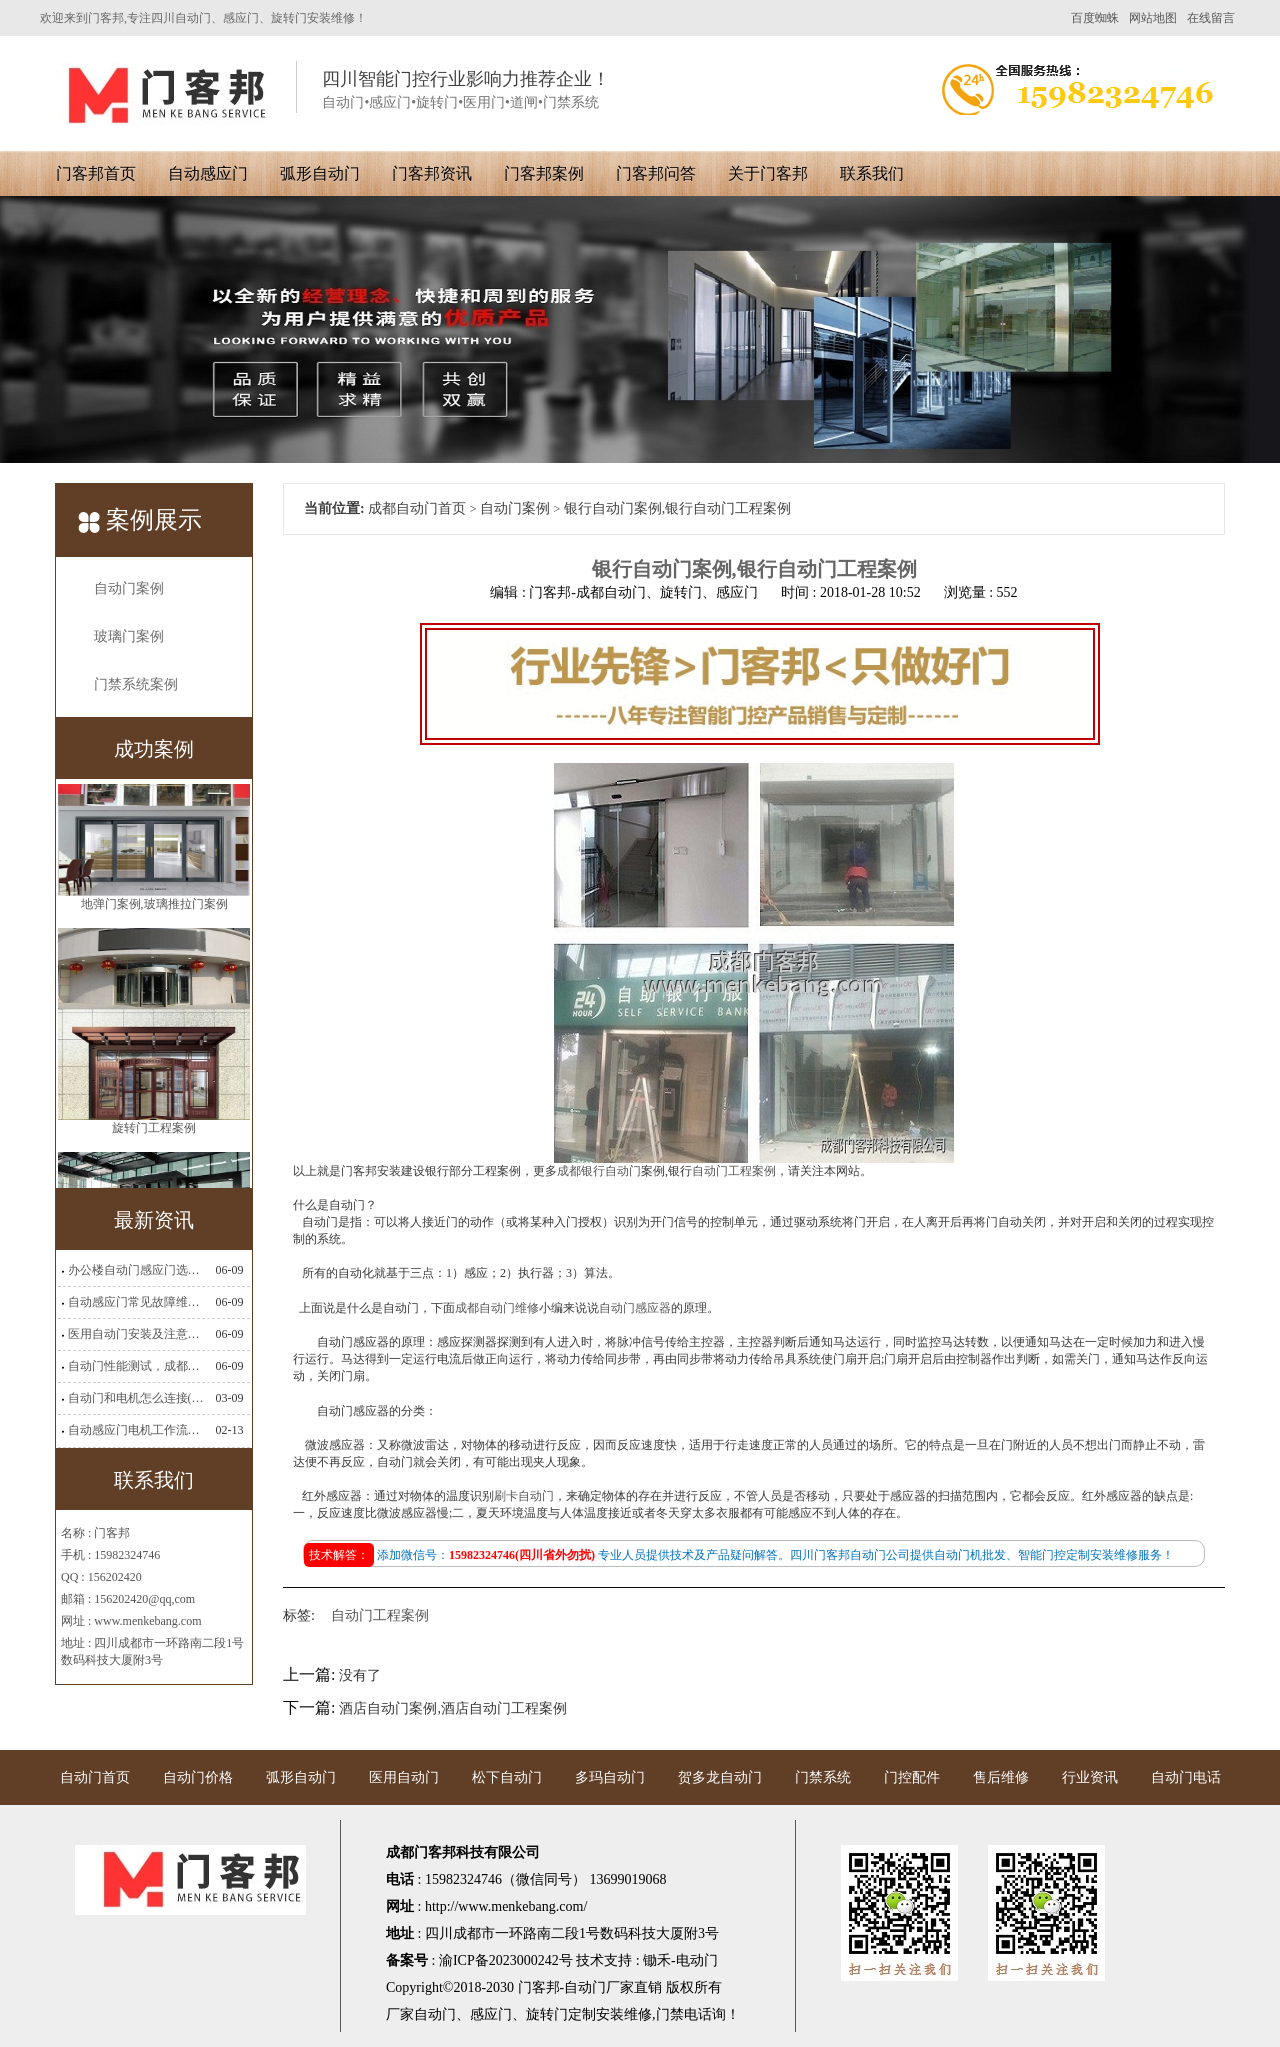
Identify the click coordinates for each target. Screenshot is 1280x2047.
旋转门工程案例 (154, 1155)
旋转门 (547, 2014)
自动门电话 (1186, 1777)
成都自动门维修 (497, 1308)
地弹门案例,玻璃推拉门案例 (154, 931)
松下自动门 (507, 1777)
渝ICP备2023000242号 (506, 1960)
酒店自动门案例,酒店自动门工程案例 (453, 1708)
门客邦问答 (656, 173)
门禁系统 (823, 1777)
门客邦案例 (544, 173)
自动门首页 (95, 1777)
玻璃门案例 (129, 636)
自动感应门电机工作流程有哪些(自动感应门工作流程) (136, 1430)
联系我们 (872, 173)
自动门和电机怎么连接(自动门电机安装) (136, 1398)
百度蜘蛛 (1095, 18)
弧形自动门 (320, 173)
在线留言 (1211, 18)
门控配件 (912, 1777)
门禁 (670, 2014)
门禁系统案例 (136, 684)
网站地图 (1153, 18)
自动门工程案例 (734, 1171)
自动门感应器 (635, 1308)
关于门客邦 (768, 173)
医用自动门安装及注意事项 (136, 1334)
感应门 (491, 2014)
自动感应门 (208, 173)
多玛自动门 (610, 1777)
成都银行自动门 (599, 1171)
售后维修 (1001, 1777)
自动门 (435, 2014)
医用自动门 (404, 1777)
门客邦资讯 (432, 173)
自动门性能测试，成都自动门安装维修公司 (136, 1366)
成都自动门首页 (417, 508)
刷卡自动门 (524, 1496)
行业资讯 (1090, 1777)
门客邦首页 (96, 173)
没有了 (360, 1675)
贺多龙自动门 (720, 1777)
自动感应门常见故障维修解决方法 (136, 1302)
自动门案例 (129, 588)
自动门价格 (198, 1777)
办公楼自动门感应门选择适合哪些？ (136, 1270)
